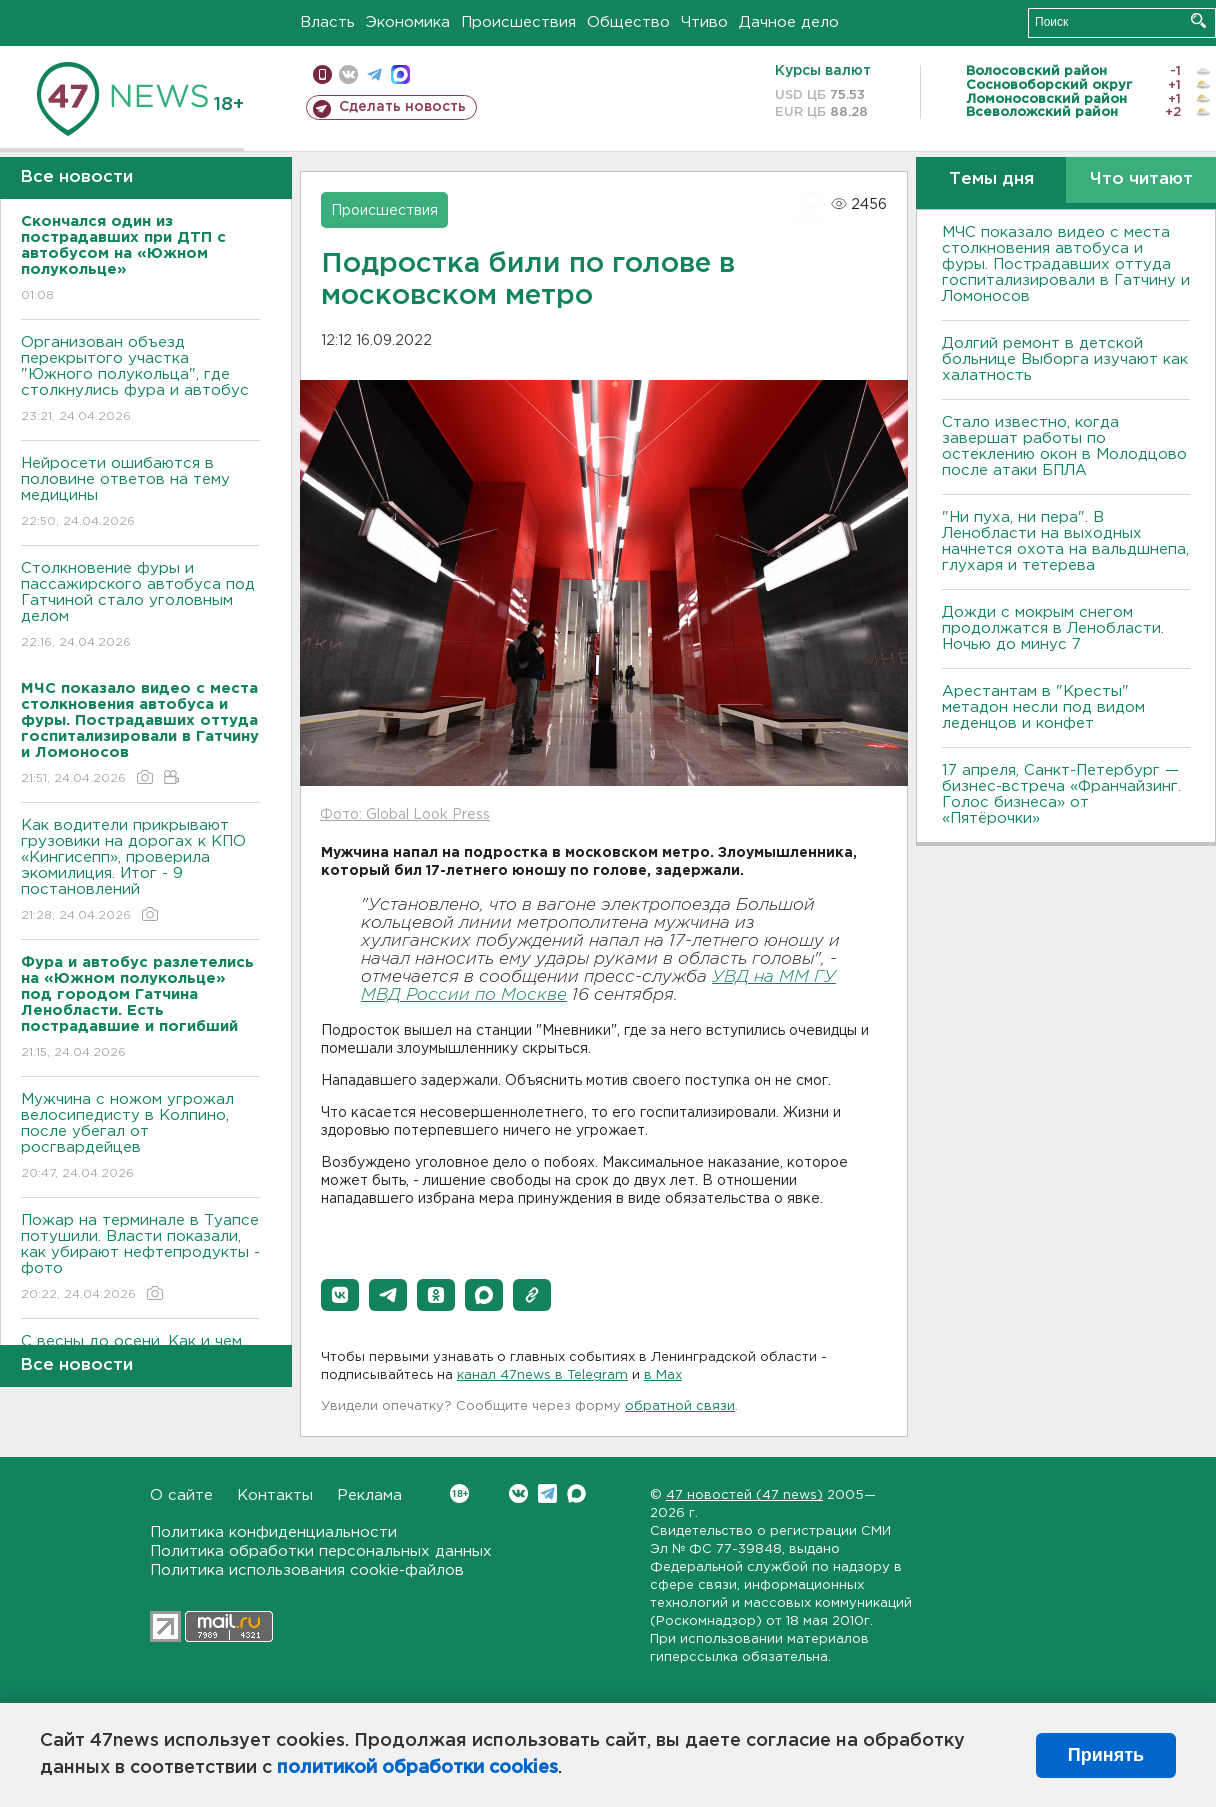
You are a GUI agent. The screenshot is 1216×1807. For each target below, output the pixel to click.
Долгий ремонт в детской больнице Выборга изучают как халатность (1065, 359)
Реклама (369, 1495)
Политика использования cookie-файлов (307, 1570)
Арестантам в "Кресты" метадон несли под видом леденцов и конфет (1043, 707)
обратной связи (680, 1406)
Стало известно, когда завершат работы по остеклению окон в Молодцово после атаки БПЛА (1064, 446)
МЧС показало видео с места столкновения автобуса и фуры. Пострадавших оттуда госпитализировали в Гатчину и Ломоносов (1066, 264)
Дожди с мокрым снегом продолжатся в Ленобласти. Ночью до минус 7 (1053, 628)
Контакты (275, 1495)
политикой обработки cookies (417, 1768)
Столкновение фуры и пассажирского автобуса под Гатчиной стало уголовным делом (140, 606)
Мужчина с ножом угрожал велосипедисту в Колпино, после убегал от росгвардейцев (140, 1137)
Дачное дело (789, 22)
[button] (340, 1295)
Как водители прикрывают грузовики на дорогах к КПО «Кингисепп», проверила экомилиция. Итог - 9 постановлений (140, 871)
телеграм (374, 74)
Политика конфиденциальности (273, 1532)
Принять (1106, 1755)
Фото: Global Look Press (405, 815)
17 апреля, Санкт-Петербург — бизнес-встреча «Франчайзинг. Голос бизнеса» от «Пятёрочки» (1061, 794)
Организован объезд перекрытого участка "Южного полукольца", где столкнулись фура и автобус (140, 380)
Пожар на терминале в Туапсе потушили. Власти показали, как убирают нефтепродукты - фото (140, 1258)
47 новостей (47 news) (744, 1495)
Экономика (408, 22)
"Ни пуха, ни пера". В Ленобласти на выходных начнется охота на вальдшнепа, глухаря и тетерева (1065, 541)
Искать (1198, 20)
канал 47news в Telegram (542, 1375)
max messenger (400, 74)
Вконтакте (459, 1493)
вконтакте (348, 74)
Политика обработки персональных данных (321, 1551)
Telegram (547, 1493)
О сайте (181, 1495)
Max (576, 1493)
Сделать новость (402, 107)
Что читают (1141, 179)
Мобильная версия (322, 74)
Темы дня (991, 179)
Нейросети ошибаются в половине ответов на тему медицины (140, 493)
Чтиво (704, 22)
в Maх (663, 1375)
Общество (628, 22)
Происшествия (518, 22)
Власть (327, 22)
